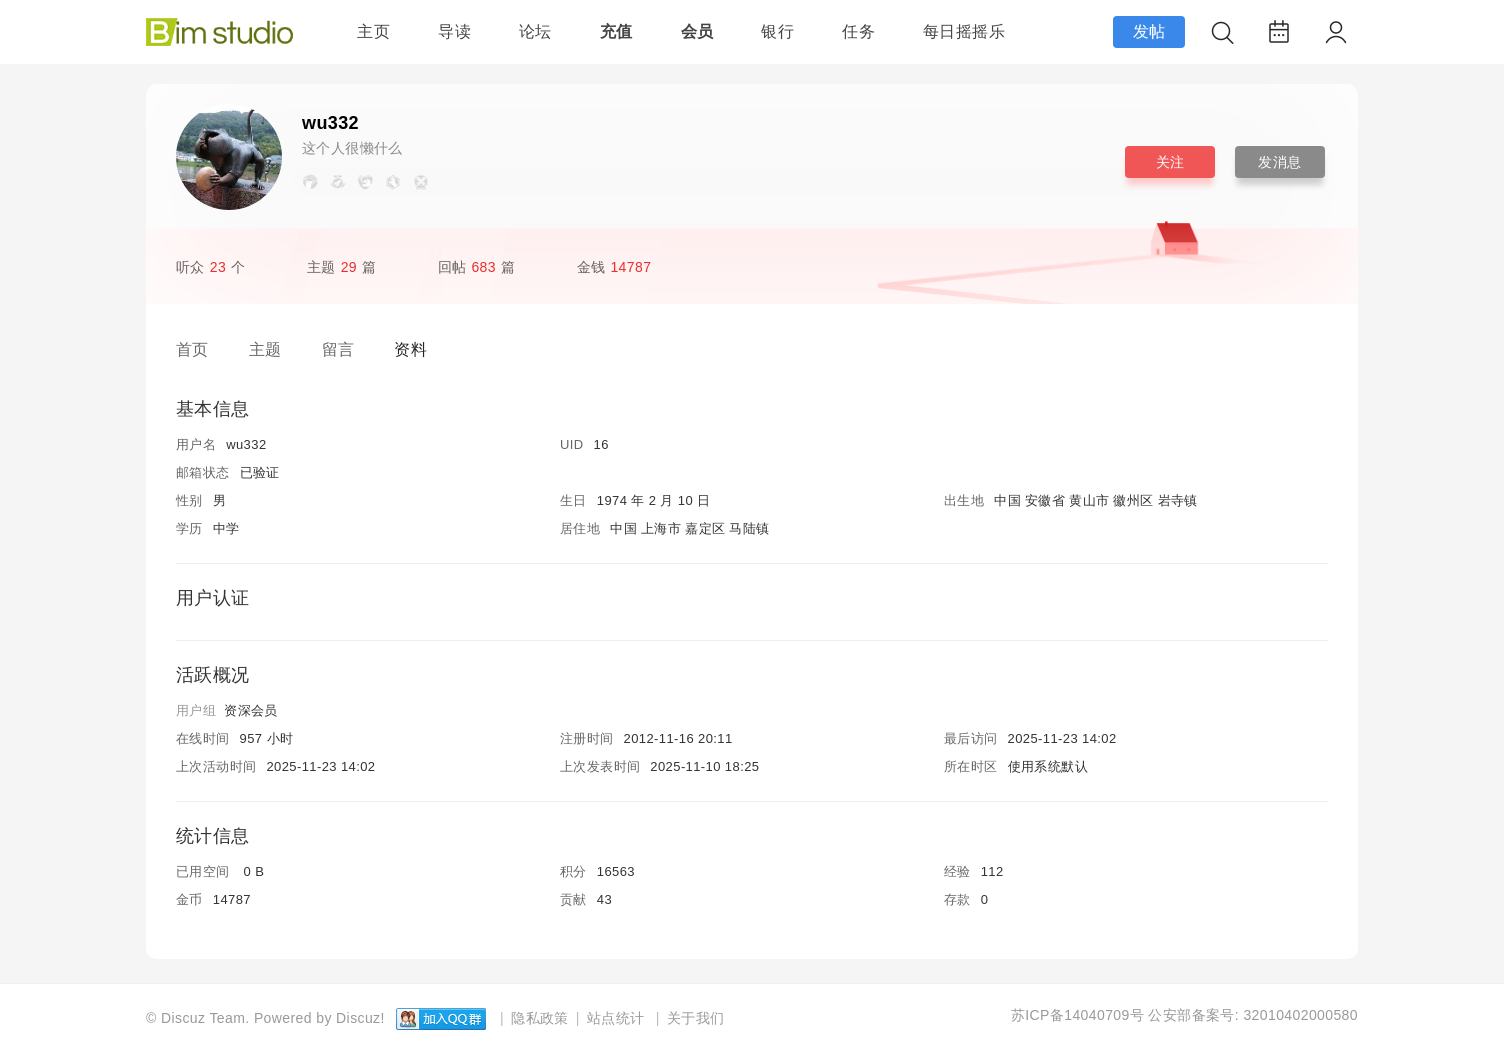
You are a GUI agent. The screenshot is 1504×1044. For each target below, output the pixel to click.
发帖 (1149, 31)
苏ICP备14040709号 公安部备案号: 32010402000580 (1184, 1015)
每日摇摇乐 (964, 31)
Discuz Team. (205, 1018)
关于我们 (696, 1018)
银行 (777, 31)
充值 (616, 31)
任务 (858, 31)
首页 (192, 349)
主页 (373, 31)
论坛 (535, 31)
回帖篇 (477, 267)
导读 (454, 31)
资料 (410, 349)
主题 (265, 349)
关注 (1170, 162)
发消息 (1279, 162)
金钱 (617, 267)
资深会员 (251, 710)
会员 (697, 31)
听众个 (211, 267)
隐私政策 (540, 1018)
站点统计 (616, 1018)
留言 (338, 349)
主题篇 (342, 267)
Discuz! (360, 1018)
